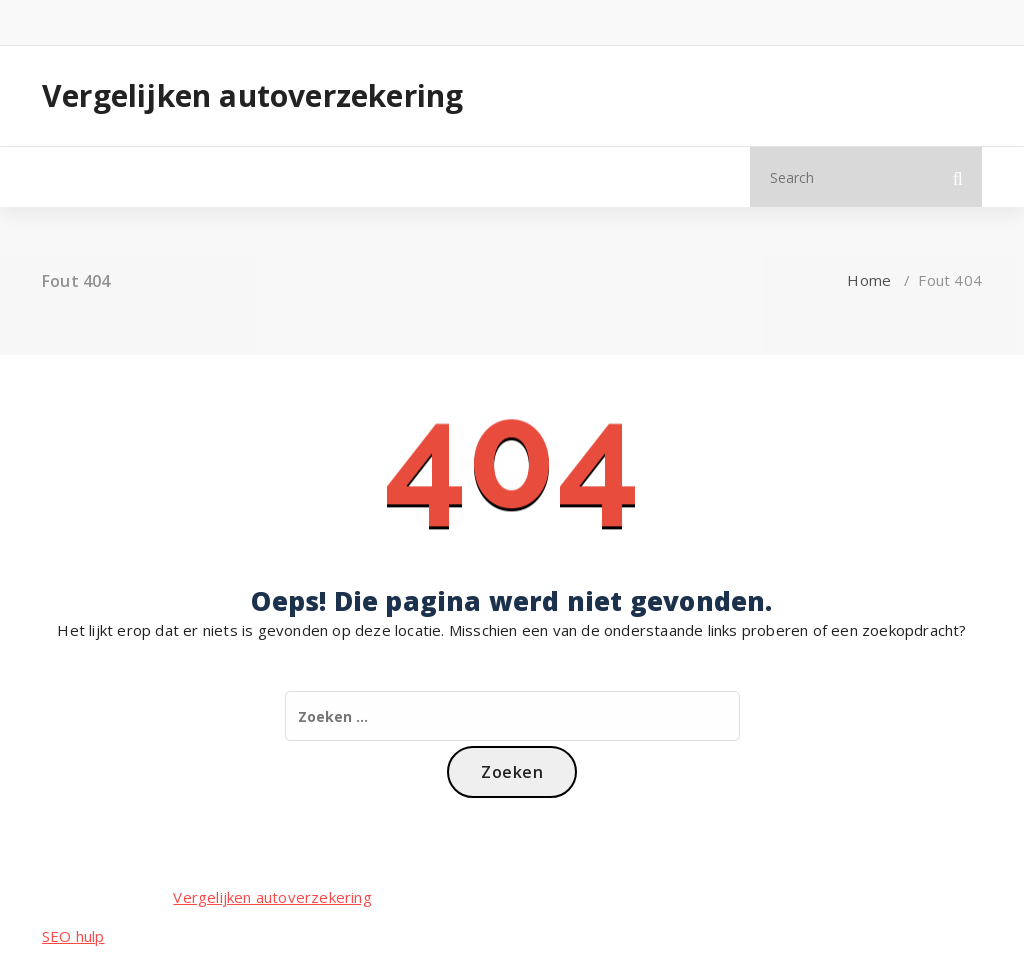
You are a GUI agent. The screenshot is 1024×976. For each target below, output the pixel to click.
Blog (152, 176)
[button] (958, 177)
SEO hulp (73, 936)
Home (79, 176)
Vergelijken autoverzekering (252, 96)
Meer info (240, 176)
